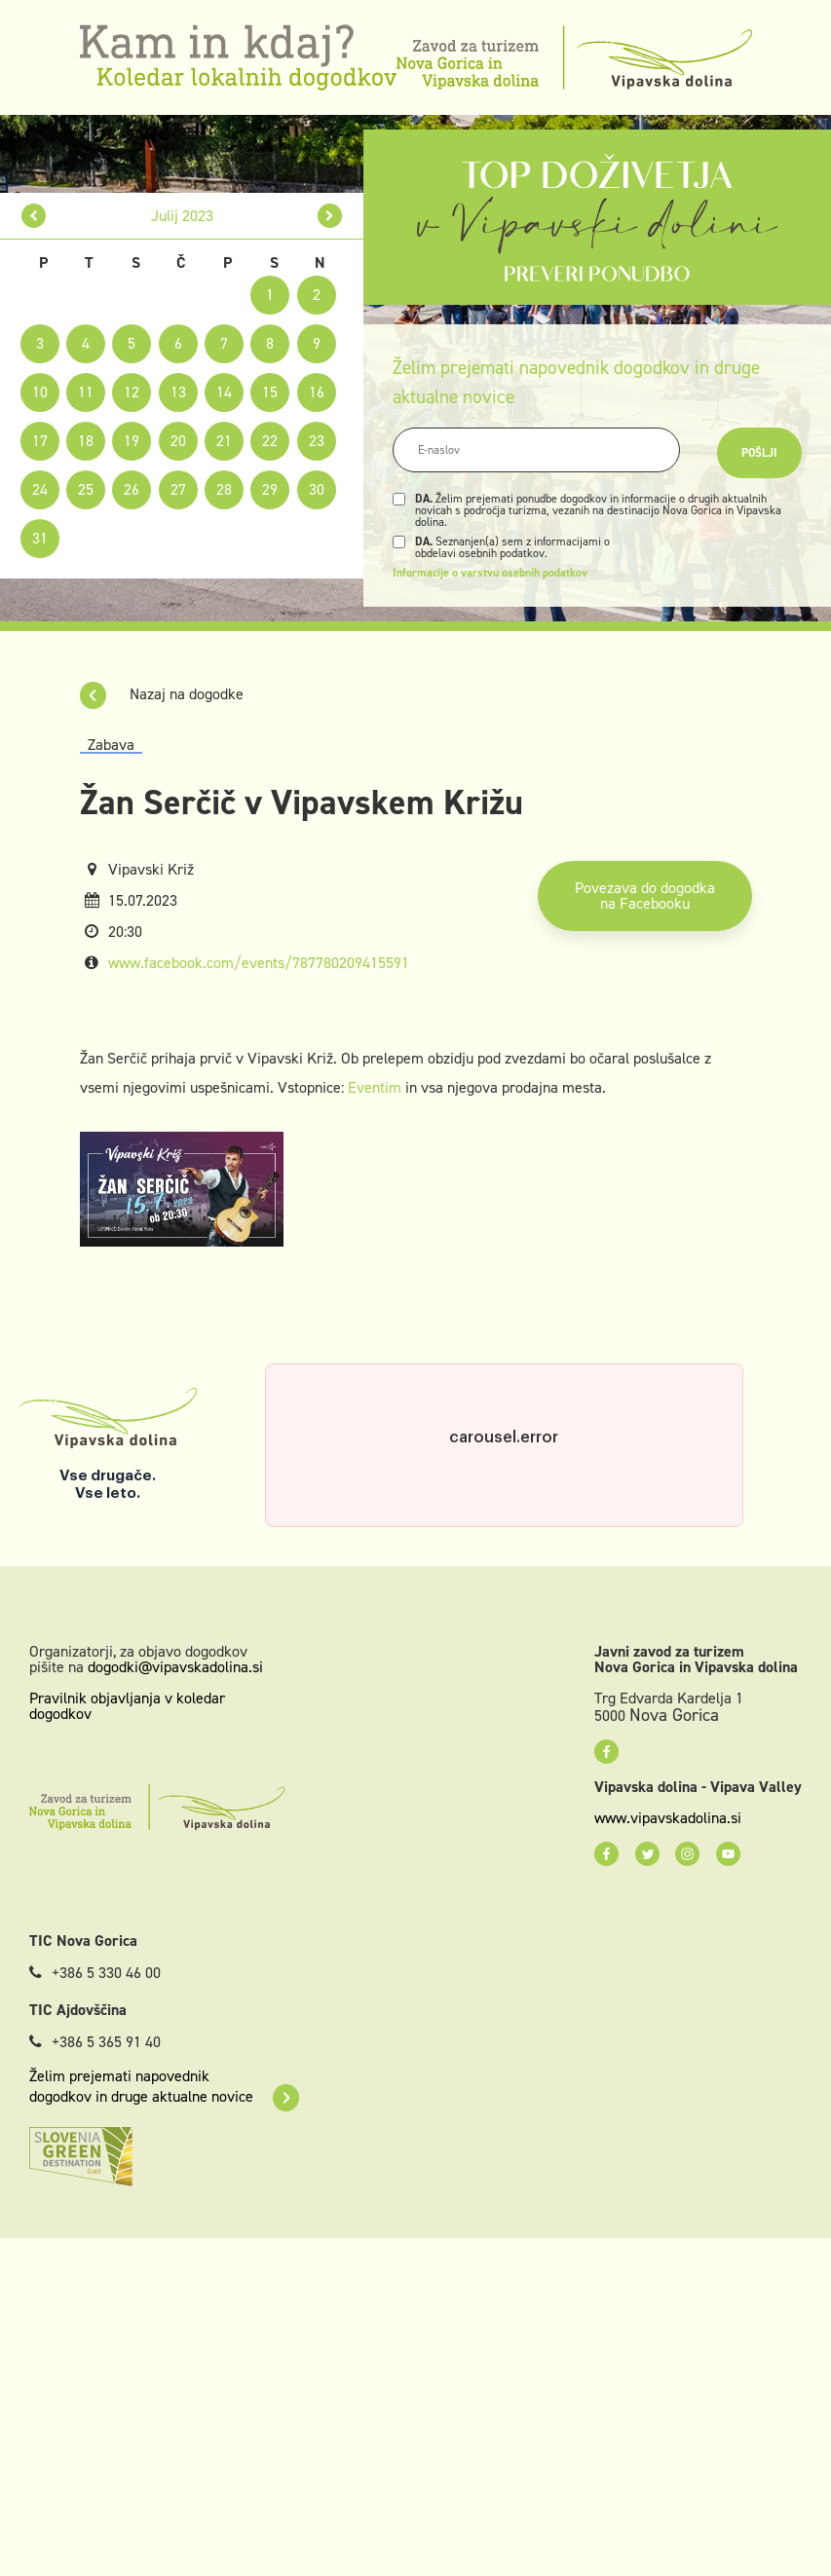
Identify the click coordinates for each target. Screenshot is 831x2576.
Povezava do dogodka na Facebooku (645, 895)
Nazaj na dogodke (162, 694)
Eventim (374, 1087)
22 (270, 440)
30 (316, 489)
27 (178, 489)
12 (131, 392)
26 (131, 489)
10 (40, 392)
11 (86, 392)
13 (178, 392)
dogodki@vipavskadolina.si (175, 1667)
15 (270, 392)
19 (131, 440)
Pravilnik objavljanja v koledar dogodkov (127, 1706)
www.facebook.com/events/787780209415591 (258, 962)
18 (86, 440)
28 (224, 489)
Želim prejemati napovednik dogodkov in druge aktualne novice (164, 2086)
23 (316, 440)
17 (40, 440)
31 (40, 538)
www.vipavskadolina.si (667, 1818)
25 (86, 489)
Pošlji (759, 453)
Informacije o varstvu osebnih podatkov (490, 572)
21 (224, 440)
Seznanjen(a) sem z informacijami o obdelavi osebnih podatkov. (512, 547)
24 (40, 489)
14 (224, 392)
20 (178, 440)
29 (270, 489)
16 (316, 392)
